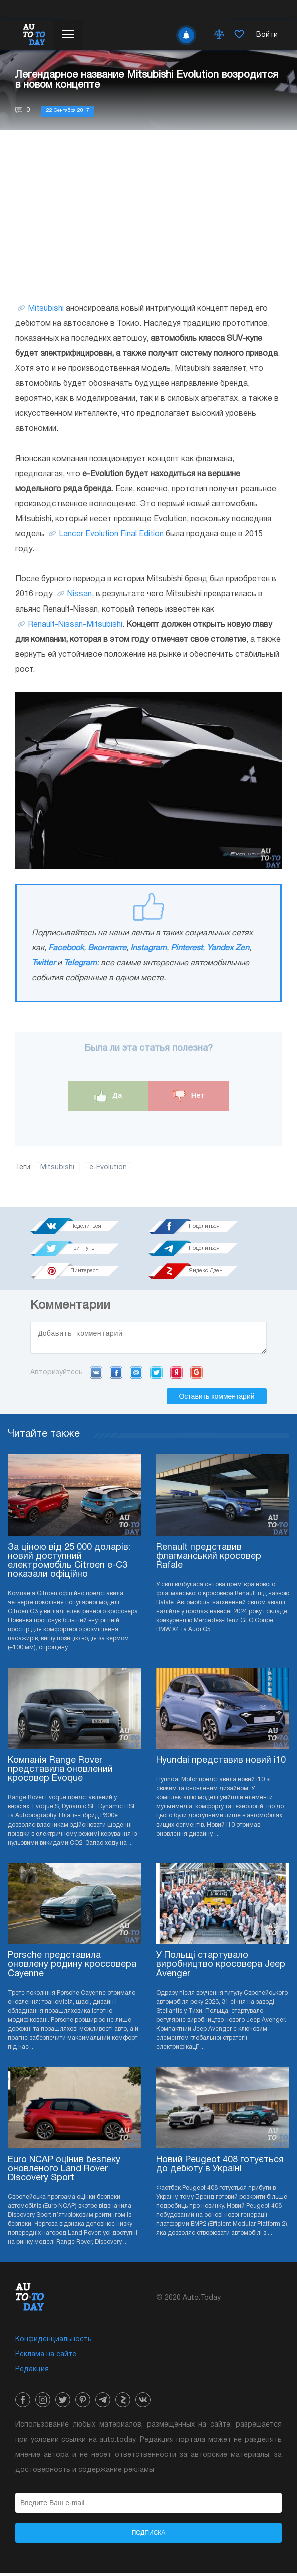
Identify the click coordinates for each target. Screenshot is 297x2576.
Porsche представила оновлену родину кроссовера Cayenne (72, 1967)
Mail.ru (136, 1375)
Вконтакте (107, 948)
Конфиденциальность (53, 2342)
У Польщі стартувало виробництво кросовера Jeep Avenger (220, 1967)
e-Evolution (108, 1167)
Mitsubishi (46, 308)
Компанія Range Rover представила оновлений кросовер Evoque (60, 1772)
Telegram (80, 963)
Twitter (43, 963)
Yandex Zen (228, 948)
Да (108, 1096)
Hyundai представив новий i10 (221, 1763)
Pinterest (187, 948)
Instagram (148, 948)
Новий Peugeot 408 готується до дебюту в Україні (220, 2167)
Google (196, 1375)
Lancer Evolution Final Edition (111, 534)
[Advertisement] (148, 215)
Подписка (149, 2535)
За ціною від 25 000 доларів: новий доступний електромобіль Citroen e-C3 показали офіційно (69, 1564)
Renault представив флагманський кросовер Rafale (208, 1559)
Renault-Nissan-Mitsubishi (75, 624)
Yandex (176, 1375)
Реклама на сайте (45, 2357)
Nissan (79, 594)
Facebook (66, 948)
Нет (189, 1096)
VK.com (96, 1375)
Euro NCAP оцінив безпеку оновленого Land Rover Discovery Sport (64, 2172)
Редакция (32, 2372)
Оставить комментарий (216, 1399)
